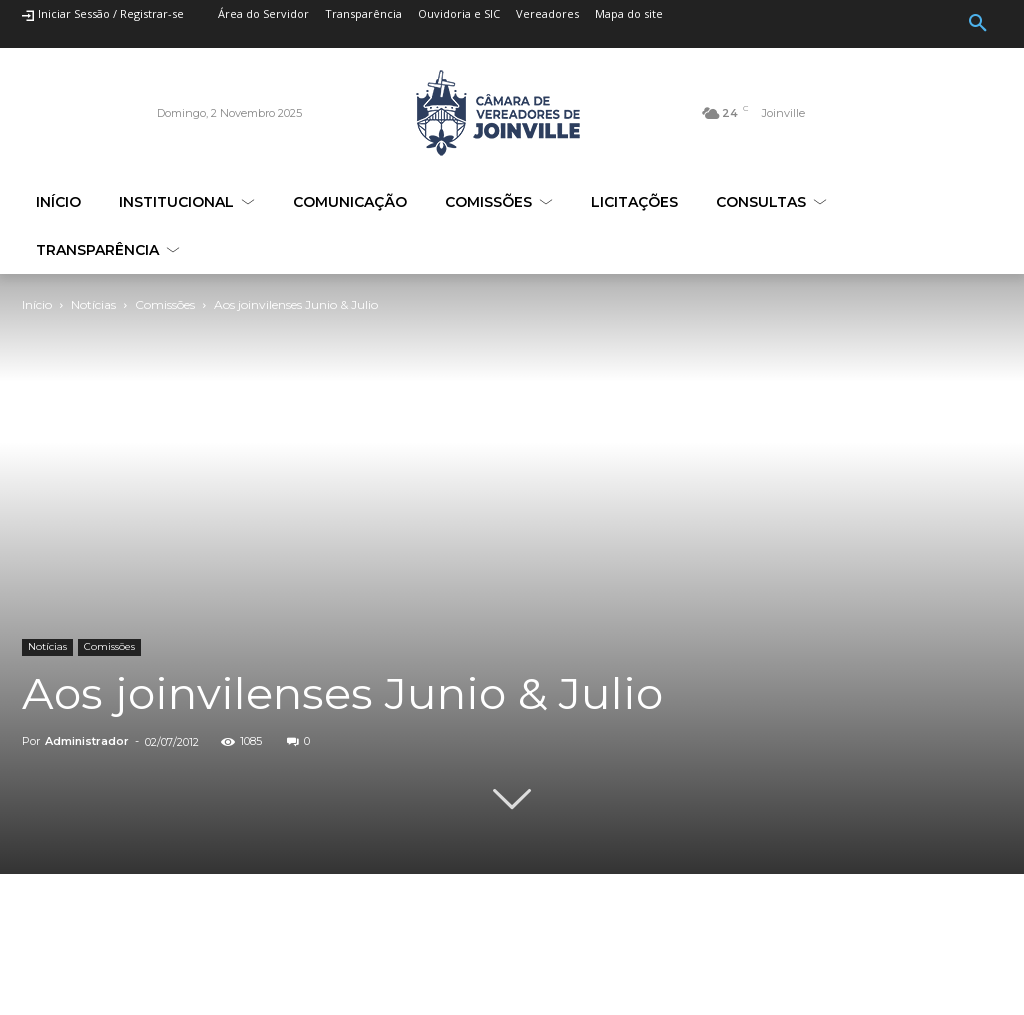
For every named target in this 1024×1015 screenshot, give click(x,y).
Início (37, 304)
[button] (978, 24)
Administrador (87, 741)
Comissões (165, 304)
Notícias (93, 304)
